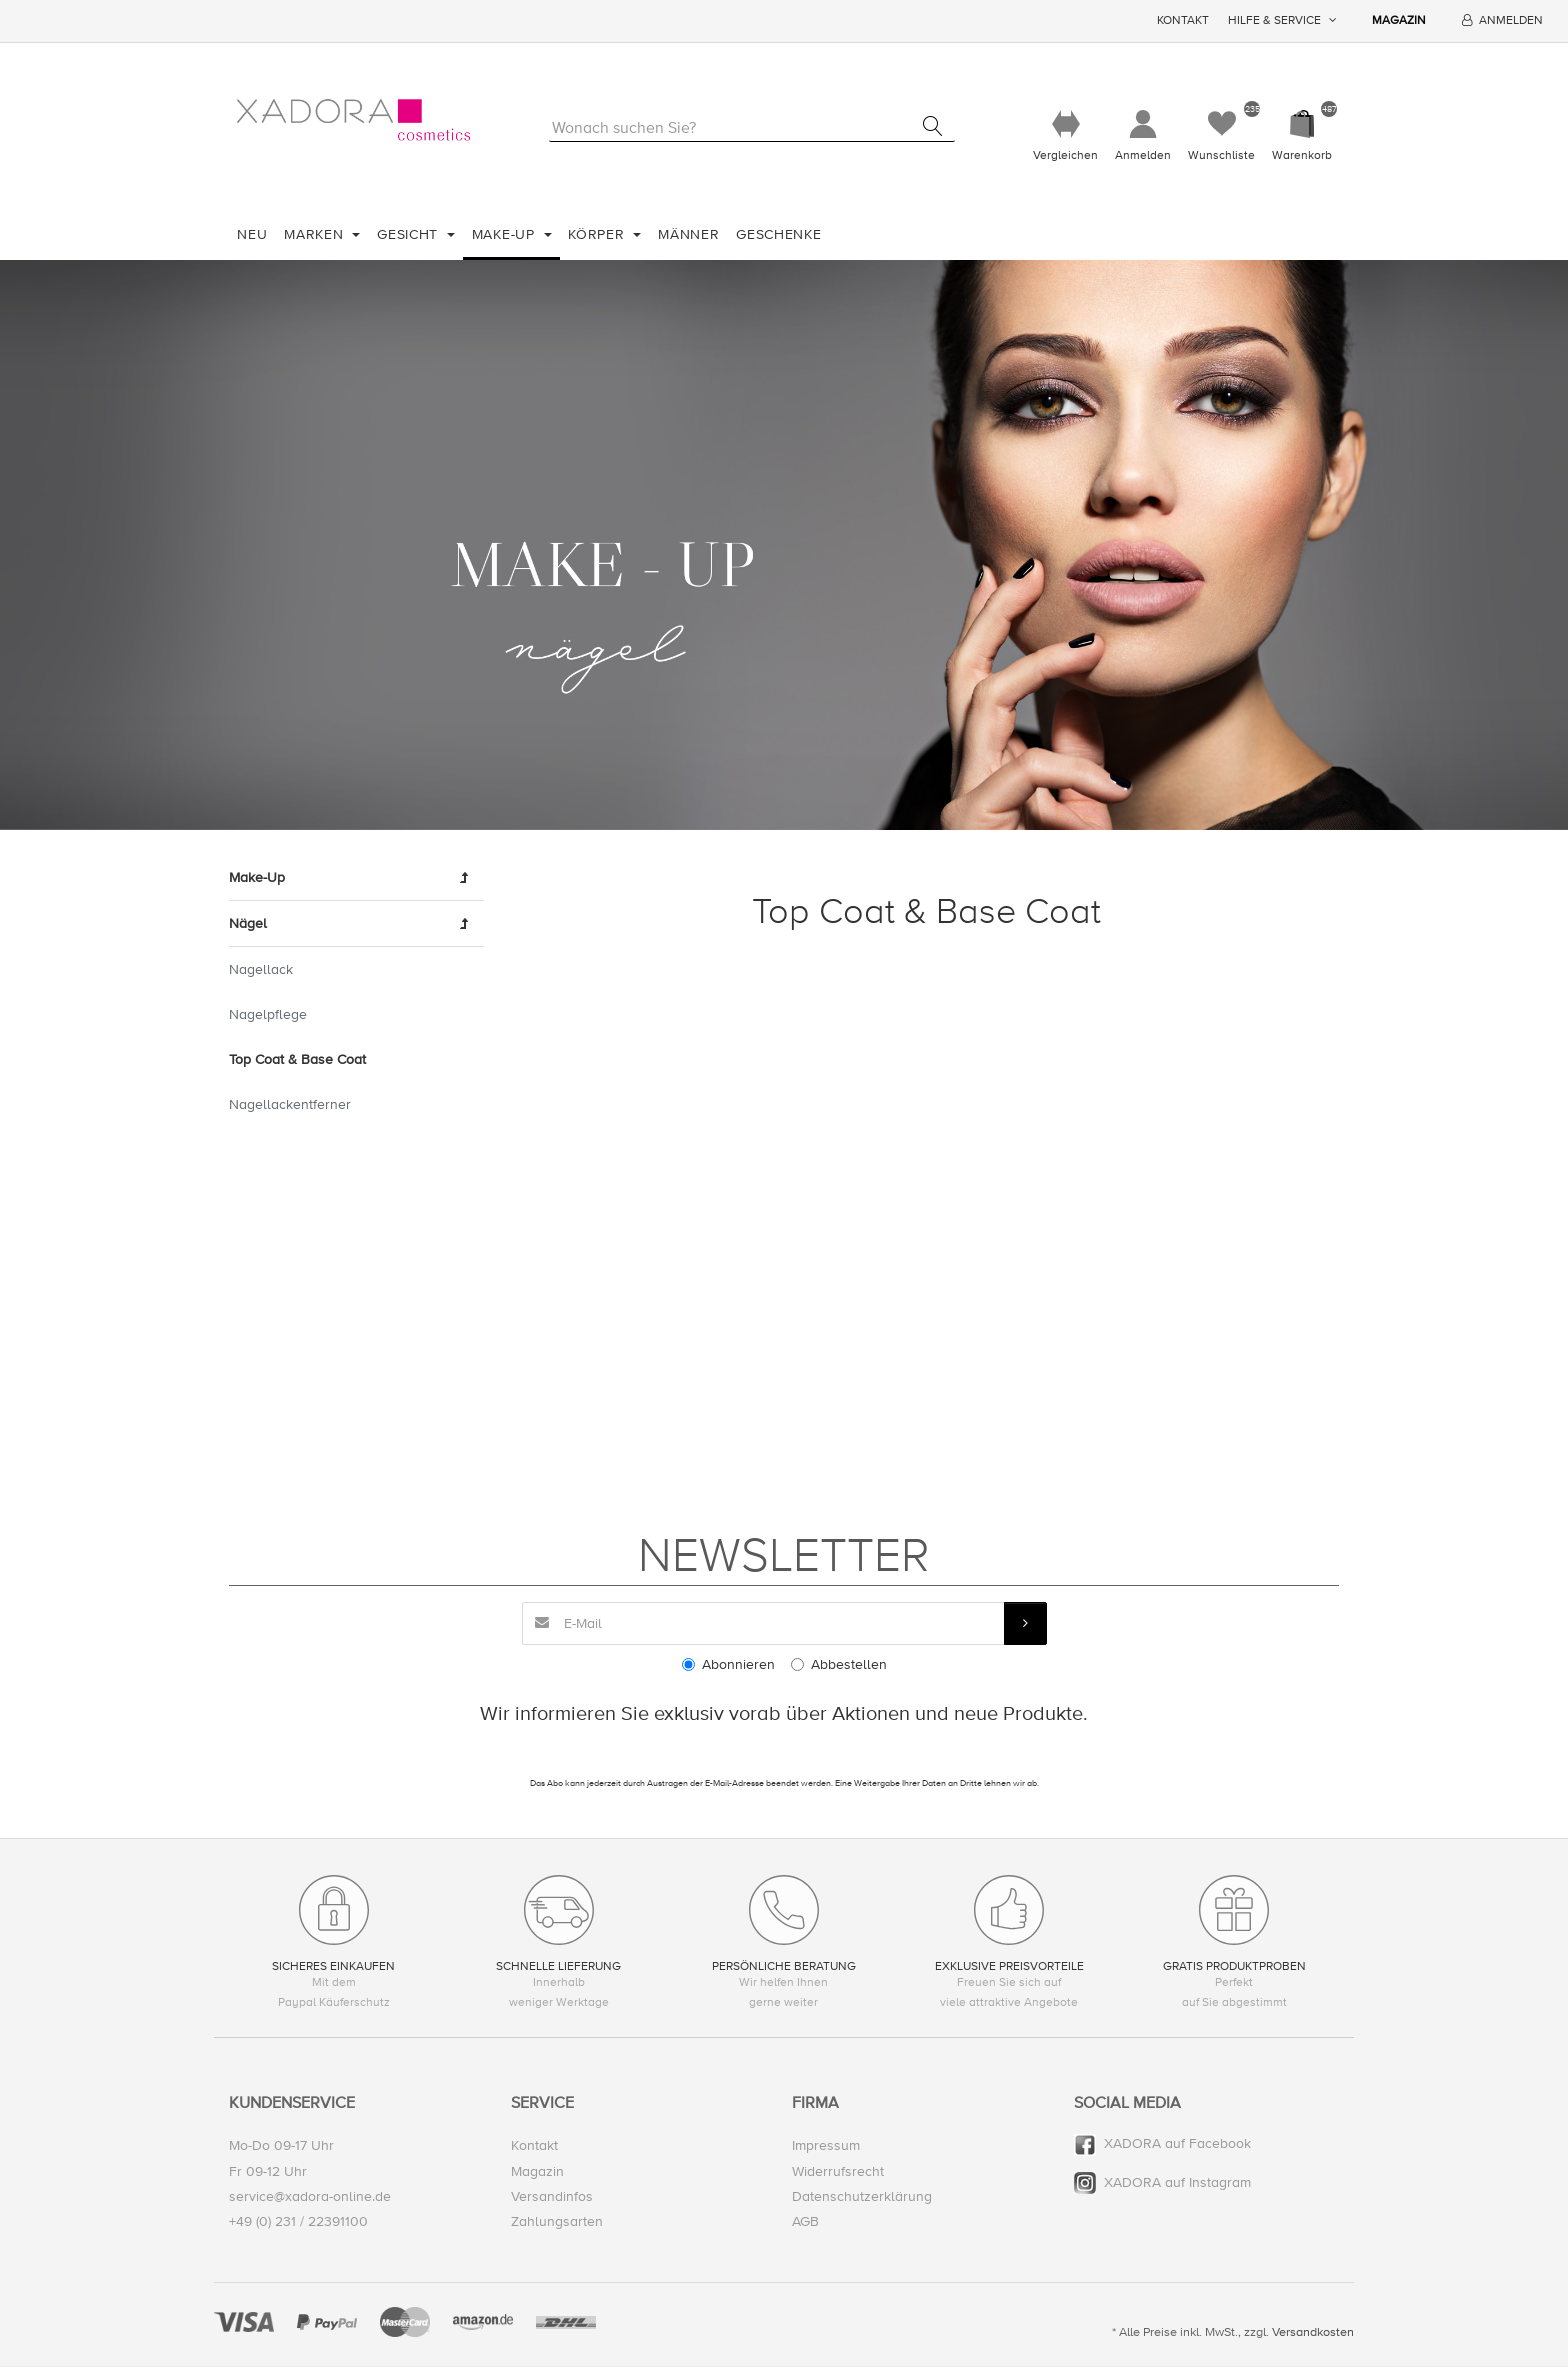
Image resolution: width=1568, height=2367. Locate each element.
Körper (598, 234)
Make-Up (506, 234)
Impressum (826, 2146)
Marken (316, 234)
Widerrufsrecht (838, 2171)
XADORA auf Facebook (1177, 2144)
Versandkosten (1313, 2333)
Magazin (1399, 20)
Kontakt (1183, 20)
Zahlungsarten (557, 2221)
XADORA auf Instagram (1177, 2182)
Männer (688, 234)
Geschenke (778, 234)
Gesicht (410, 234)
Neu (252, 234)
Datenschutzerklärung (862, 2196)
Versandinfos (552, 2196)
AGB (805, 2221)
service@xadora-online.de (310, 2196)
